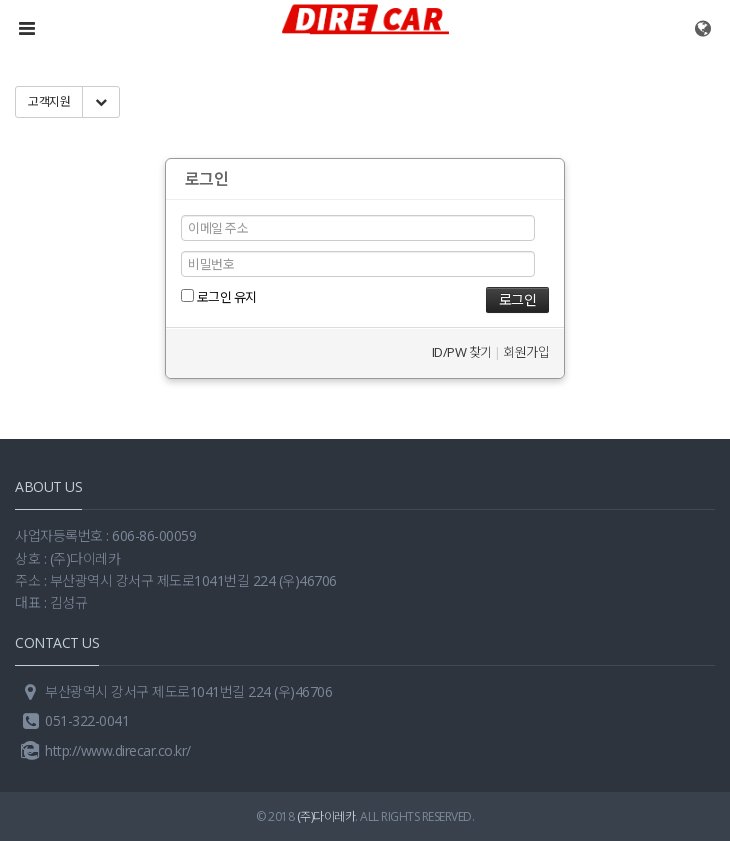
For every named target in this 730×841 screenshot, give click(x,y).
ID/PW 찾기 (462, 352)
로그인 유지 (219, 297)
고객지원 (49, 101)
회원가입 (526, 352)
